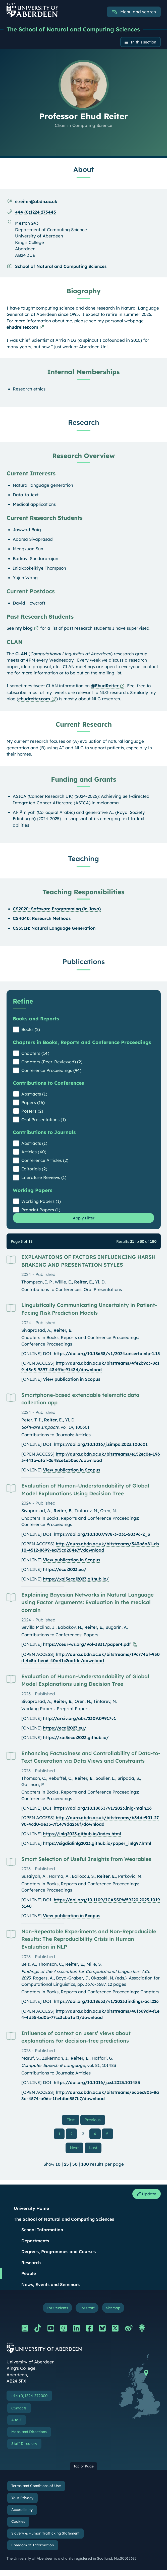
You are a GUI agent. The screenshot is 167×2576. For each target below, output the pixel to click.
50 (75, 2168)
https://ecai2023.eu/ (64, 1570)
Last (96, 2151)
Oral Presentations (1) (43, 1120)
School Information (42, 2234)
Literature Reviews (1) (43, 1178)
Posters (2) (32, 1111)
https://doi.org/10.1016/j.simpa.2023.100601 (101, 1445)
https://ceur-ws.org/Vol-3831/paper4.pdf (87, 1645)
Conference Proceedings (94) (51, 1071)
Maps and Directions (29, 2438)
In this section (141, 42)
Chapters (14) (35, 1054)
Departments (35, 2245)
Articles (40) (33, 1152)
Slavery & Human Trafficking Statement (45, 2540)
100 (85, 2168)
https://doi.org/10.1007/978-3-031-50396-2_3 (102, 1535)
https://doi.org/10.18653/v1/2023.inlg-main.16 (103, 1809)
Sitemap (115, 2313)
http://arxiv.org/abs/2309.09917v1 (79, 1719)
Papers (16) (33, 1103)
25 (66, 2168)
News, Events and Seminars (50, 2289)
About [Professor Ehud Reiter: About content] (83, 170)
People (28, 2278)
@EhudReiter (105, 686)
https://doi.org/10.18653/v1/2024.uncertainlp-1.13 (107, 1355)
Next (76, 2151)
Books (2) (30, 1030)
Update (145, 2198)
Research (31, 2267)
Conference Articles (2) (44, 1161)
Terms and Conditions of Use (36, 2492)
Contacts (19, 2414)
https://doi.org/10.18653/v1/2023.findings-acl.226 (106, 2002)
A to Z (16, 2426)
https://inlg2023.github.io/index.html (82, 1835)
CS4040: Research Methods (42, 919)
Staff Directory (24, 2450)
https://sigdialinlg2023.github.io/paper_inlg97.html (97, 1844)
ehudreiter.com (22, 328)
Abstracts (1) (34, 1094)
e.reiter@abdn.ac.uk (36, 202)
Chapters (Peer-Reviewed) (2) (51, 1062)
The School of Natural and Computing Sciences (76, 29)
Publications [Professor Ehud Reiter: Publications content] (84, 962)
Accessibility (22, 2516)
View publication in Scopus (71, 1380)
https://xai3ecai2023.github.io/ (76, 1580)
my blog (24, 629)
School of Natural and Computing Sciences (60, 267)
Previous (96, 2121)
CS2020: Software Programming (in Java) (57, 909)
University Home (31, 2213)
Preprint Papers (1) (40, 1210)
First (72, 2121)
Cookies (18, 2528)
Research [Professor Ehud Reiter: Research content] (83, 423)
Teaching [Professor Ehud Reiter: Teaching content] (83, 859)
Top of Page (84, 2472)
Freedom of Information (32, 2551)
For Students (55, 2313)
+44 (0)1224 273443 (35, 212)
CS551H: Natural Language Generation (54, 928)
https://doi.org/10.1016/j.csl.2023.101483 (97, 2084)
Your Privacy (22, 2504)
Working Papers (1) (41, 1202)
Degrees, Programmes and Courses (58, 2256)
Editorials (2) (34, 1169)
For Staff (87, 2313)
